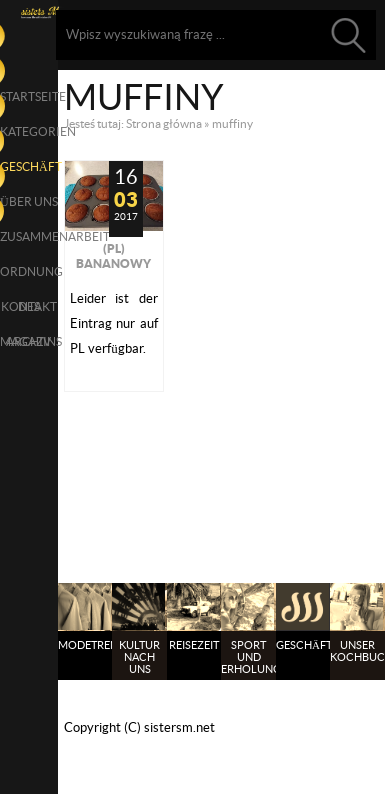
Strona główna (164, 123)
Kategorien (29, 131)
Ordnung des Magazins (29, 277)
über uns (29, 201)
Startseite (29, 96)
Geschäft (29, 166)
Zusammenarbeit (29, 236)
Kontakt (29, 306)
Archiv (28, 341)
